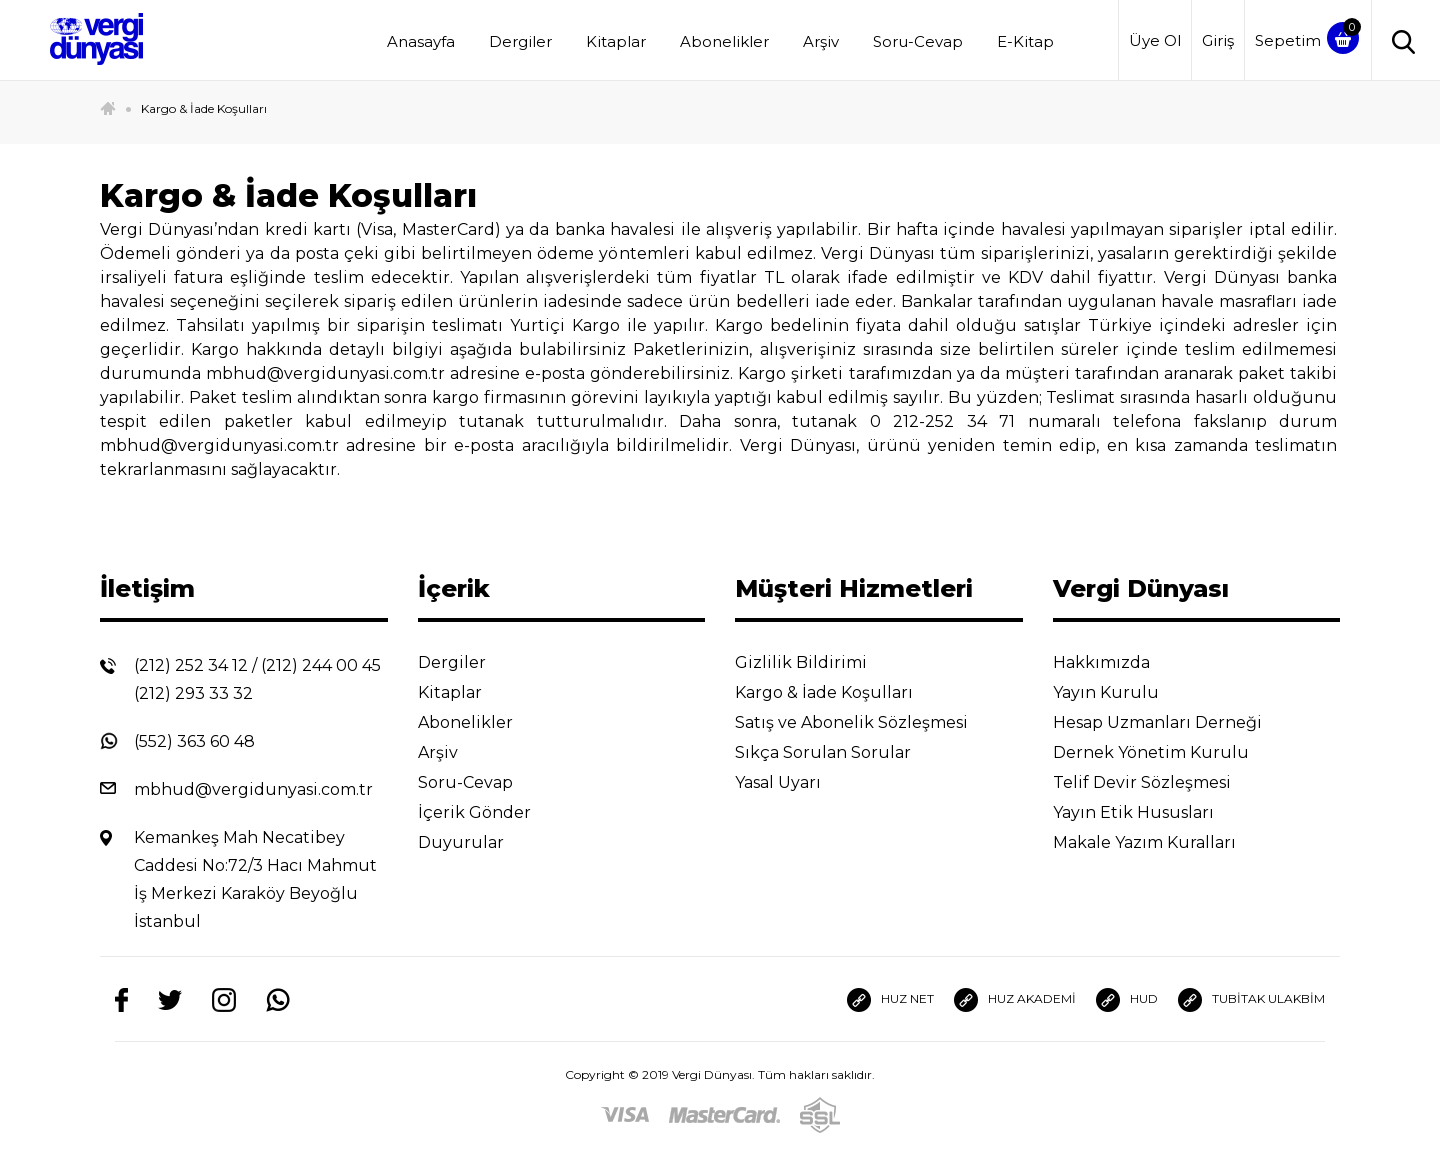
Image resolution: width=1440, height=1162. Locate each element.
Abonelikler (724, 41)
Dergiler (520, 41)
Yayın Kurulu (1121, 692)
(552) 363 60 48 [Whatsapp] (194, 741)
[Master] (724, 1114)
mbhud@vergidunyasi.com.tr (253, 789)
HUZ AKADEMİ (1015, 1000)
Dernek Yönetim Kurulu (1166, 752)
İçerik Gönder (490, 812)
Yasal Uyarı (793, 782)
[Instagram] (224, 999)
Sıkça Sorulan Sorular (838, 752)
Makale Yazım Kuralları (1160, 842)
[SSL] (820, 1114)
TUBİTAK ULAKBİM (1251, 1000)
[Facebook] (121, 999)
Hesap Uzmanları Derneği (1173, 722)
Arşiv (821, 41)
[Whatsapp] (278, 999)
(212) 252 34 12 (191, 665)
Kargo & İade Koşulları (204, 108)
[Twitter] (170, 999)
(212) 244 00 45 (321, 665)
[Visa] (625, 1114)
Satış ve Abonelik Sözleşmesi (867, 722)
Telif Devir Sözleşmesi (1155, 782)
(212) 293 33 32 (193, 693)
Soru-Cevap (918, 41)
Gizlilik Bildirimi (816, 662)
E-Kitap (1025, 41)
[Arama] (1398, 40)
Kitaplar (616, 41)
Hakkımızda (1117, 662)
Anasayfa (421, 41)
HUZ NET (890, 1000)
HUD (1127, 1000)
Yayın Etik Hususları (1149, 812)
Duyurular (476, 842)
